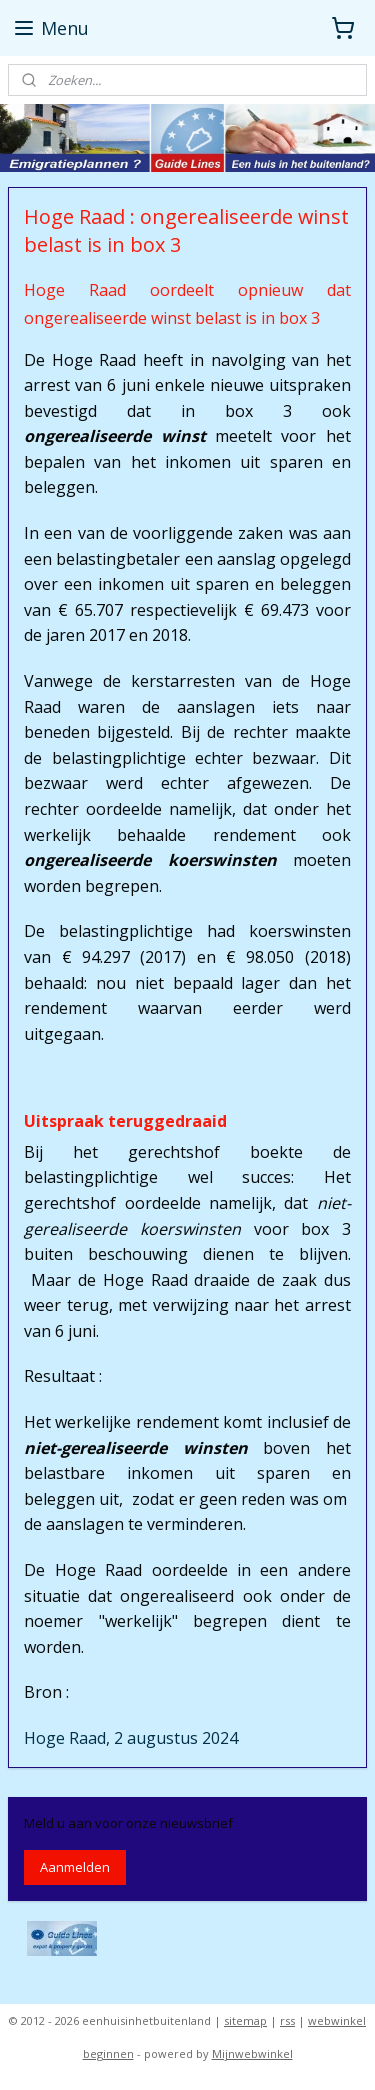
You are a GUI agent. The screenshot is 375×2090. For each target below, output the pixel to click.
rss (287, 2020)
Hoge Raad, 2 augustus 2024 (131, 1738)
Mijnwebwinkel (252, 2053)
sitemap (245, 2020)
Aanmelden (75, 1867)
